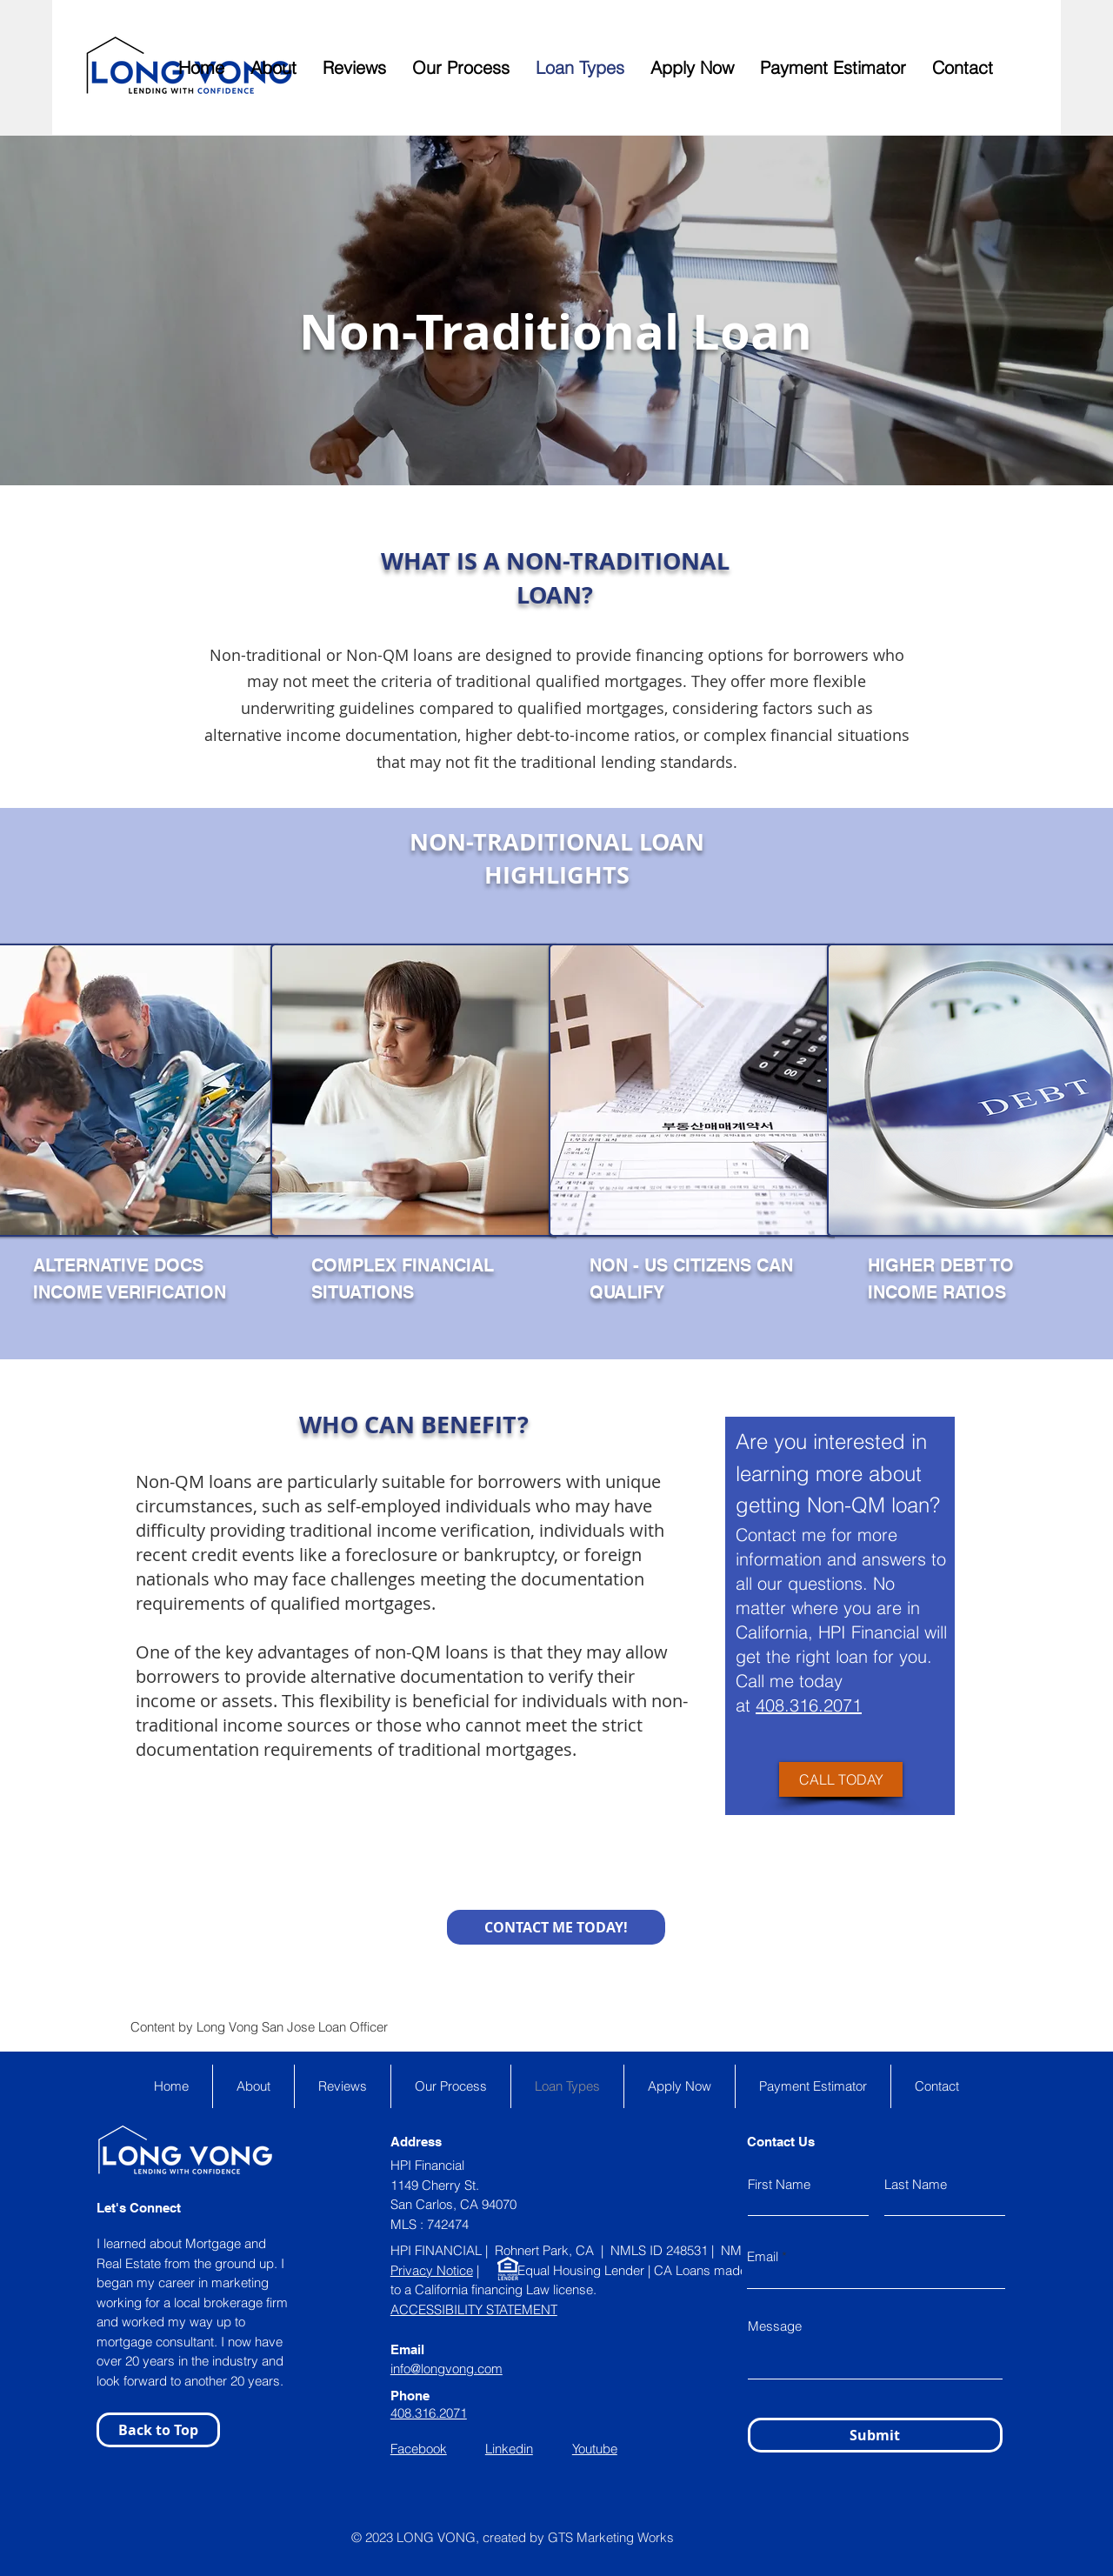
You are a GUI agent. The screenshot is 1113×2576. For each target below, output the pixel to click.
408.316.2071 (809, 1705)
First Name (779, 2184)
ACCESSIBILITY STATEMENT (473, 2309)
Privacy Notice (431, 2270)
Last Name (915, 2184)
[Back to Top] (158, 2429)
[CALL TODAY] (841, 1779)
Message (775, 2325)
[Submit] (875, 2435)
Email (762, 2256)
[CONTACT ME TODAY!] (556, 1927)
